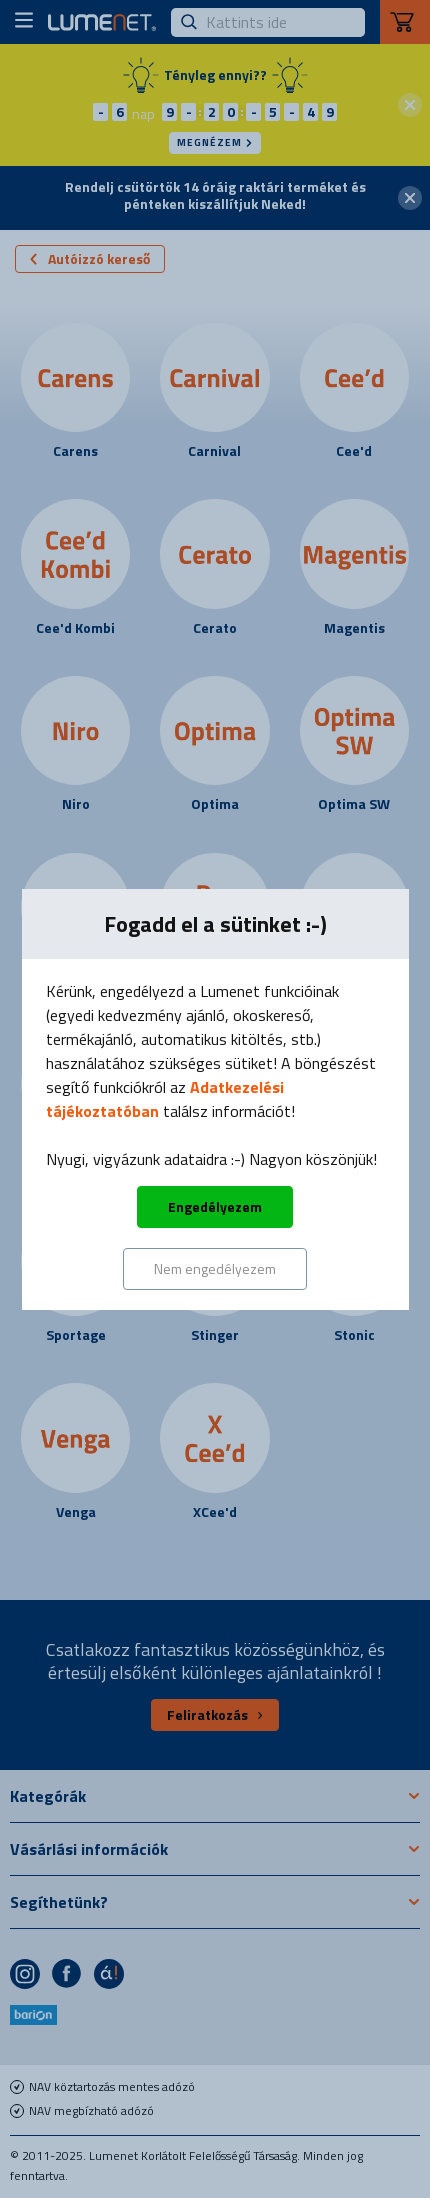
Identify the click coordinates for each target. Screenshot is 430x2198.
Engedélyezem (215, 1206)
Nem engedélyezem (215, 1268)
